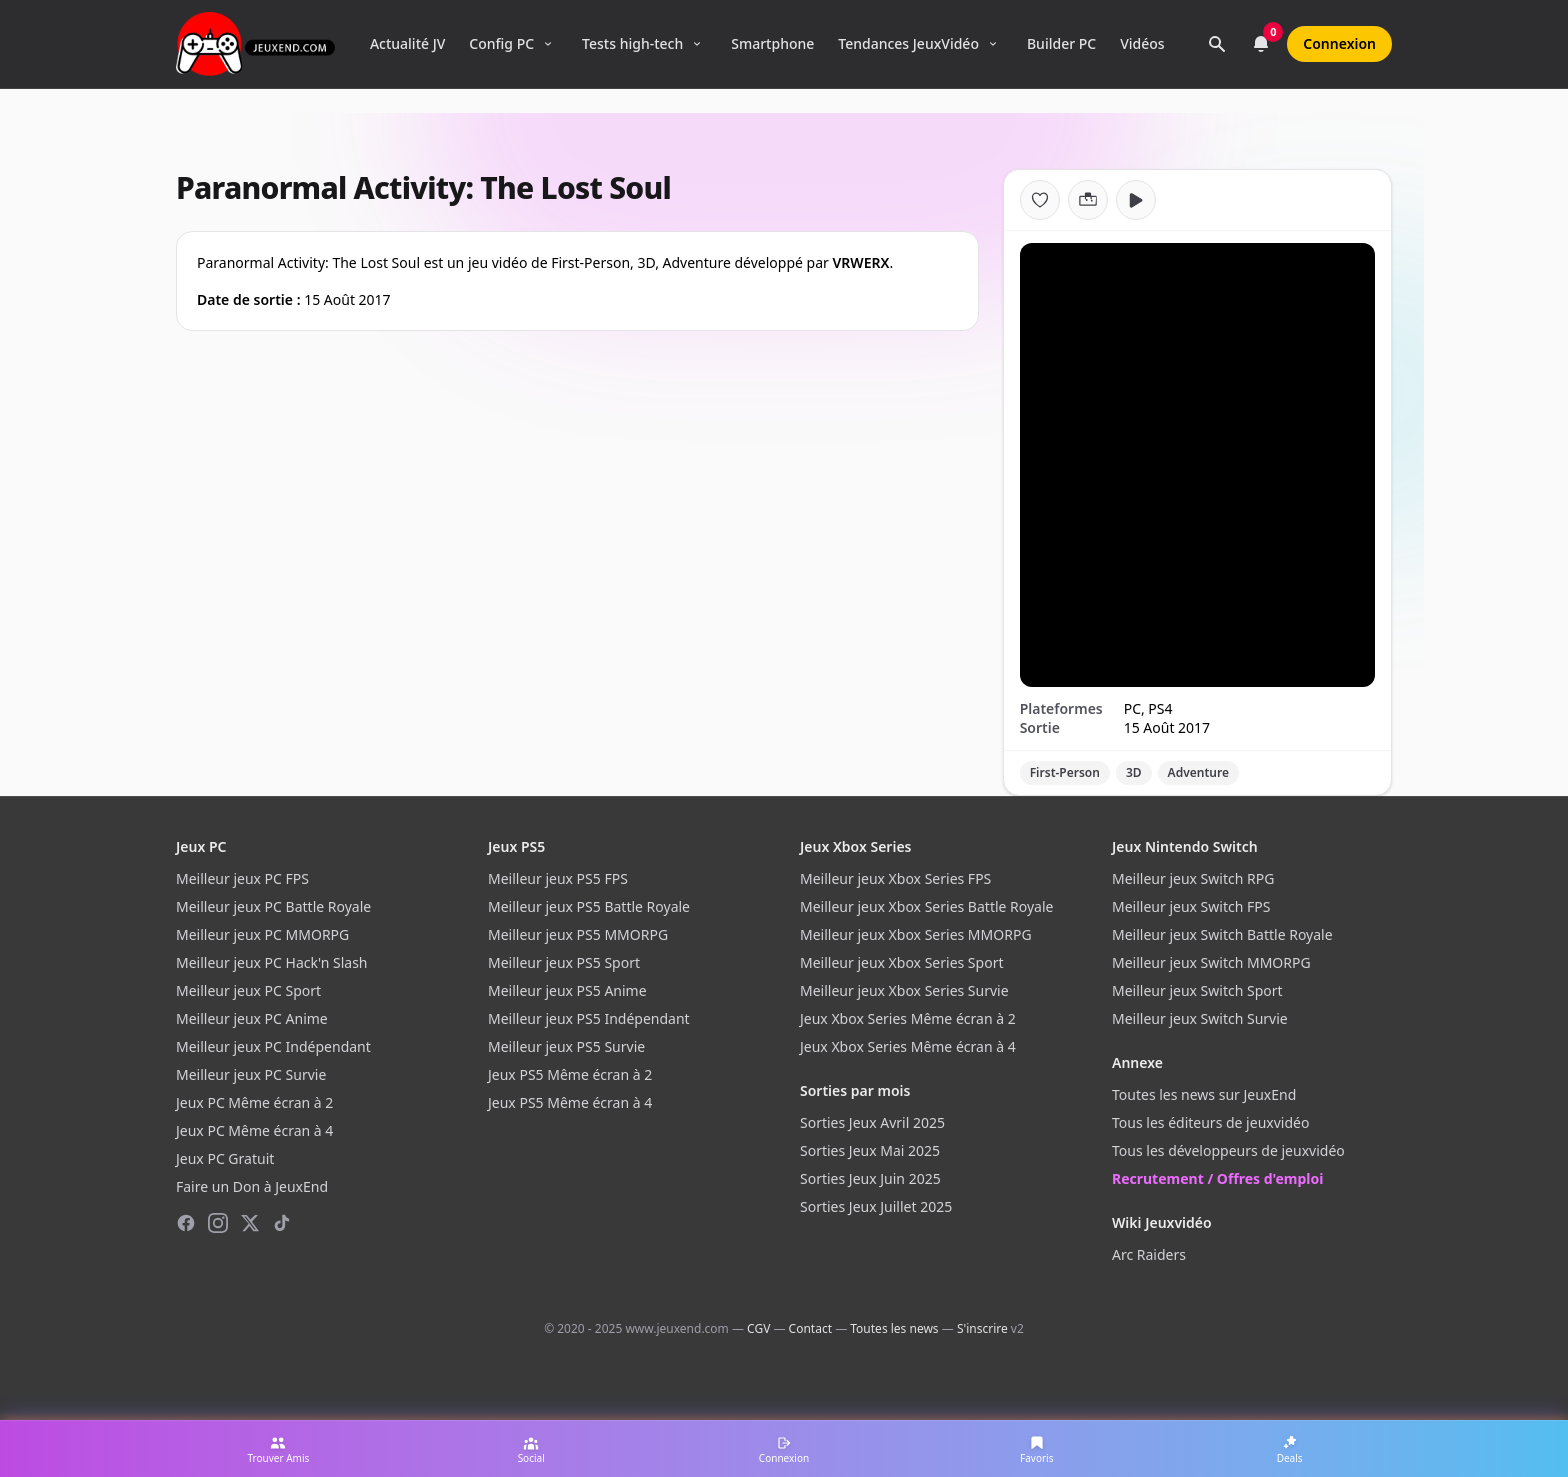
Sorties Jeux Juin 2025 (870, 1178)
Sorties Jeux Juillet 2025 (876, 1206)
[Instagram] (218, 1223)
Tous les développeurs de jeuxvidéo (1228, 1150)
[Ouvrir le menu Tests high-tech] (697, 44)
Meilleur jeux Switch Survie (1200, 1018)
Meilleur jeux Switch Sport (1197, 990)
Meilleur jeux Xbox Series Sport (901, 962)
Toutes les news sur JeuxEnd (1204, 1094)
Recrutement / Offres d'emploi (1217, 1178)
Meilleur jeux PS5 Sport (564, 962)
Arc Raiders (1149, 1254)
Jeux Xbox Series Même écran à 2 (908, 1018)
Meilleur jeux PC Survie (251, 1074)
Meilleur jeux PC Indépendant (273, 1046)
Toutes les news (894, 1328)
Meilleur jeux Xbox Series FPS (895, 878)
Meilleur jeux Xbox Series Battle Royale (926, 906)
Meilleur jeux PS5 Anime (567, 990)
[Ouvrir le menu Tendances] (993, 44)
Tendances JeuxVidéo (908, 43)
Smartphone (772, 43)
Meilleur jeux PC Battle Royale (273, 906)
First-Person (1065, 772)
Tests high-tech (632, 43)
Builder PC (1061, 43)
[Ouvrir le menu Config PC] (548, 44)
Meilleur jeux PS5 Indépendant (589, 1018)
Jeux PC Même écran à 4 (254, 1130)
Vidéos (1142, 43)
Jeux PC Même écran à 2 (254, 1102)
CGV (758, 1328)
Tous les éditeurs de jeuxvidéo (1210, 1122)
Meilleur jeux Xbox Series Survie (904, 990)
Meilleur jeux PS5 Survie (566, 1046)
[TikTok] (282, 1223)
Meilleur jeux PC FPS (242, 878)
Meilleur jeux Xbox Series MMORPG (916, 934)
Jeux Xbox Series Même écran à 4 (908, 1046)
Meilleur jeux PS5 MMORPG (578, 934)
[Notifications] (1261, 44)
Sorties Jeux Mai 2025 (870, 1150)
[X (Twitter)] (250, 1223)
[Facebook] (186, 1223)
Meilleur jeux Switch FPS (1191, 906)
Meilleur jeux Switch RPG (1193, 878)
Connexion (1339, 43)
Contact (810, 1328)
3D (1134, 772)
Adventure (1198, 772)
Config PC (501, 43)
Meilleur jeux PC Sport (248, 990)
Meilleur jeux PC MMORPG (262, 934)
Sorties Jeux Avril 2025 (872, 1122)
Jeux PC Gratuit (225, 1158)
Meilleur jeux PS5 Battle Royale (589, 906)
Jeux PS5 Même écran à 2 (570, 1074)
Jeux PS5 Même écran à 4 (570, 1102)
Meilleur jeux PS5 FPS (558, 878)
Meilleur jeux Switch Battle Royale (1222, 934)
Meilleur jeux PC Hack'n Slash (272, 962)
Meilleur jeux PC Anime (252, 1018)
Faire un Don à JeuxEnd (252, 1186)
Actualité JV (407, 43)
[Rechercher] (1217, 44)
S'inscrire (982, 1328)
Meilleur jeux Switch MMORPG (1211, 962)
